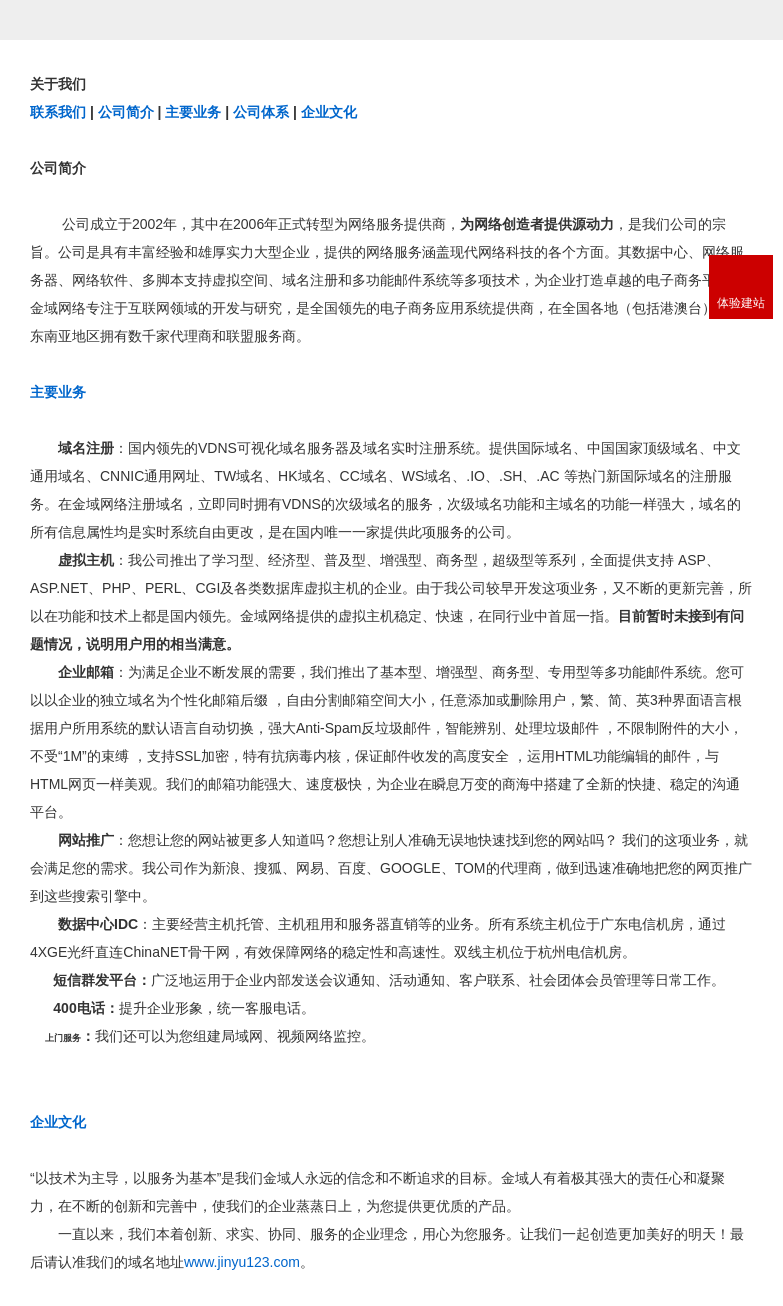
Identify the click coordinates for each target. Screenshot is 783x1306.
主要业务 (193, 112)
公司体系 (261, 112)
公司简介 (126, 112)
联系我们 (58, 112)
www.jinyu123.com (242, 1262)
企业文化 (329, 112)
